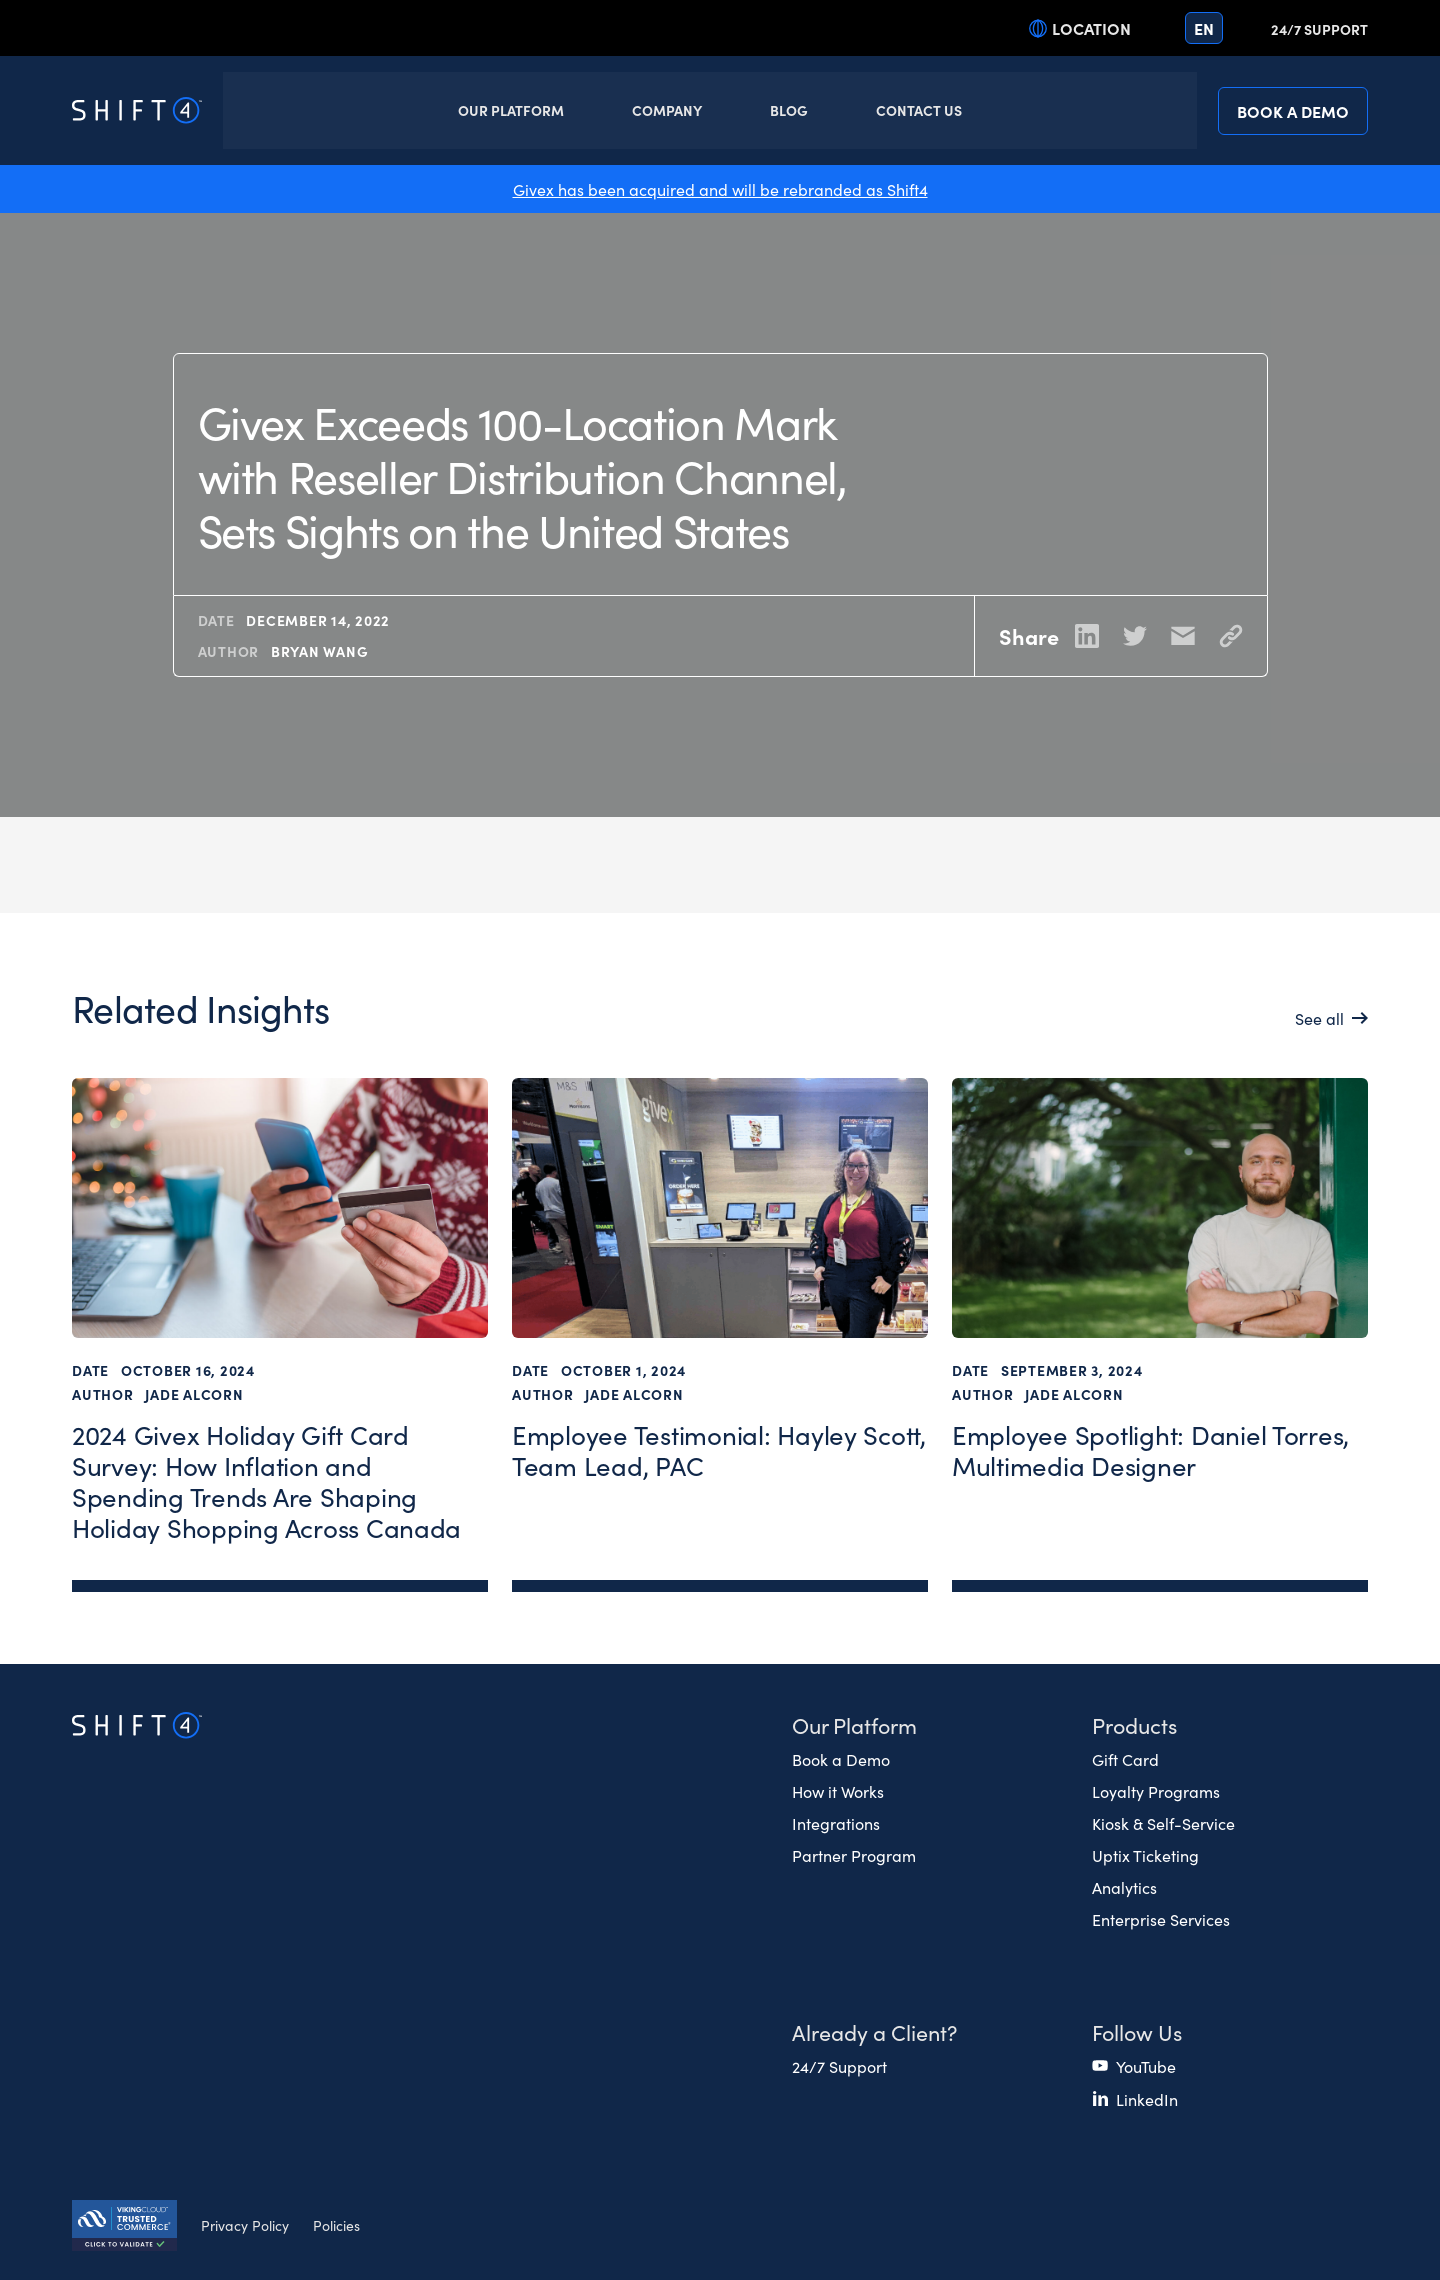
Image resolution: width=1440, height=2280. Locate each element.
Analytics (1124, 1887)
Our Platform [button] (511, 110)
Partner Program (854, 1855)
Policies (336, 2225)
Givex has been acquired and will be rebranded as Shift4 (720, 189)
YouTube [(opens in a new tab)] (1146, 2066)
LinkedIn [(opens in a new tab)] (1147, 2099)
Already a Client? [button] (874, 2031)
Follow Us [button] (1137, 2031)
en (1204, 28)
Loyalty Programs (1156, 1791)
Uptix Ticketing (1145, 1855)
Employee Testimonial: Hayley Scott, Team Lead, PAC (719, 1450)
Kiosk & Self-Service (1163, 1823)
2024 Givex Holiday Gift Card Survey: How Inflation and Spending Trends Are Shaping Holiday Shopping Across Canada (266, 1481)
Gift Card (1125, 1759)
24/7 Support (1319, 29)
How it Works (838, 1791)
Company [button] (667, 110)
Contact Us (919, 110)
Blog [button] (789, 110)
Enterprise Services (1161, 1919)
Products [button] (1134, 1724)
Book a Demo (1293, 111)
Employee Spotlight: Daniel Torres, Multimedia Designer (1150, 1450)
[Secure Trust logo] (124, 2228)
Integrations (836, 1823)
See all (1319, 1018)
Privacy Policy (245, 2225)
